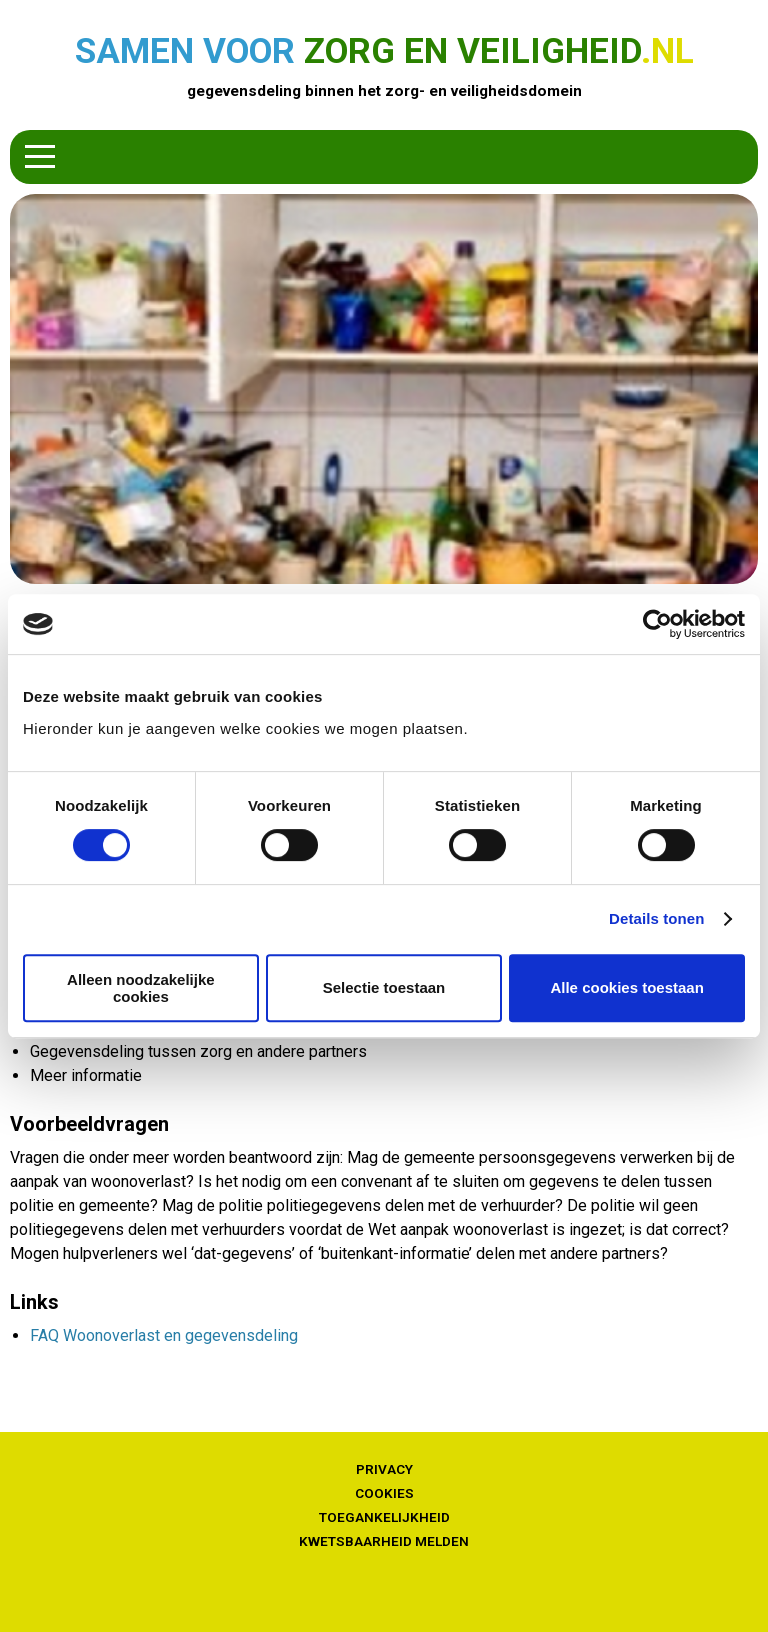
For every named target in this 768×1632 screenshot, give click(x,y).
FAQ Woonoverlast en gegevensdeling (164, 1335)
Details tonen (656, 918)
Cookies (384, 1493)
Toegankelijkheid (384, 1517)
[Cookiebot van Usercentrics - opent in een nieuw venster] (657, 624)
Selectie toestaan (384, 987)
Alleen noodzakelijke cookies (141, 988)
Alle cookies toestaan (626, 987)
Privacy (384, 1469)
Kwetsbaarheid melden (384, 1541)
